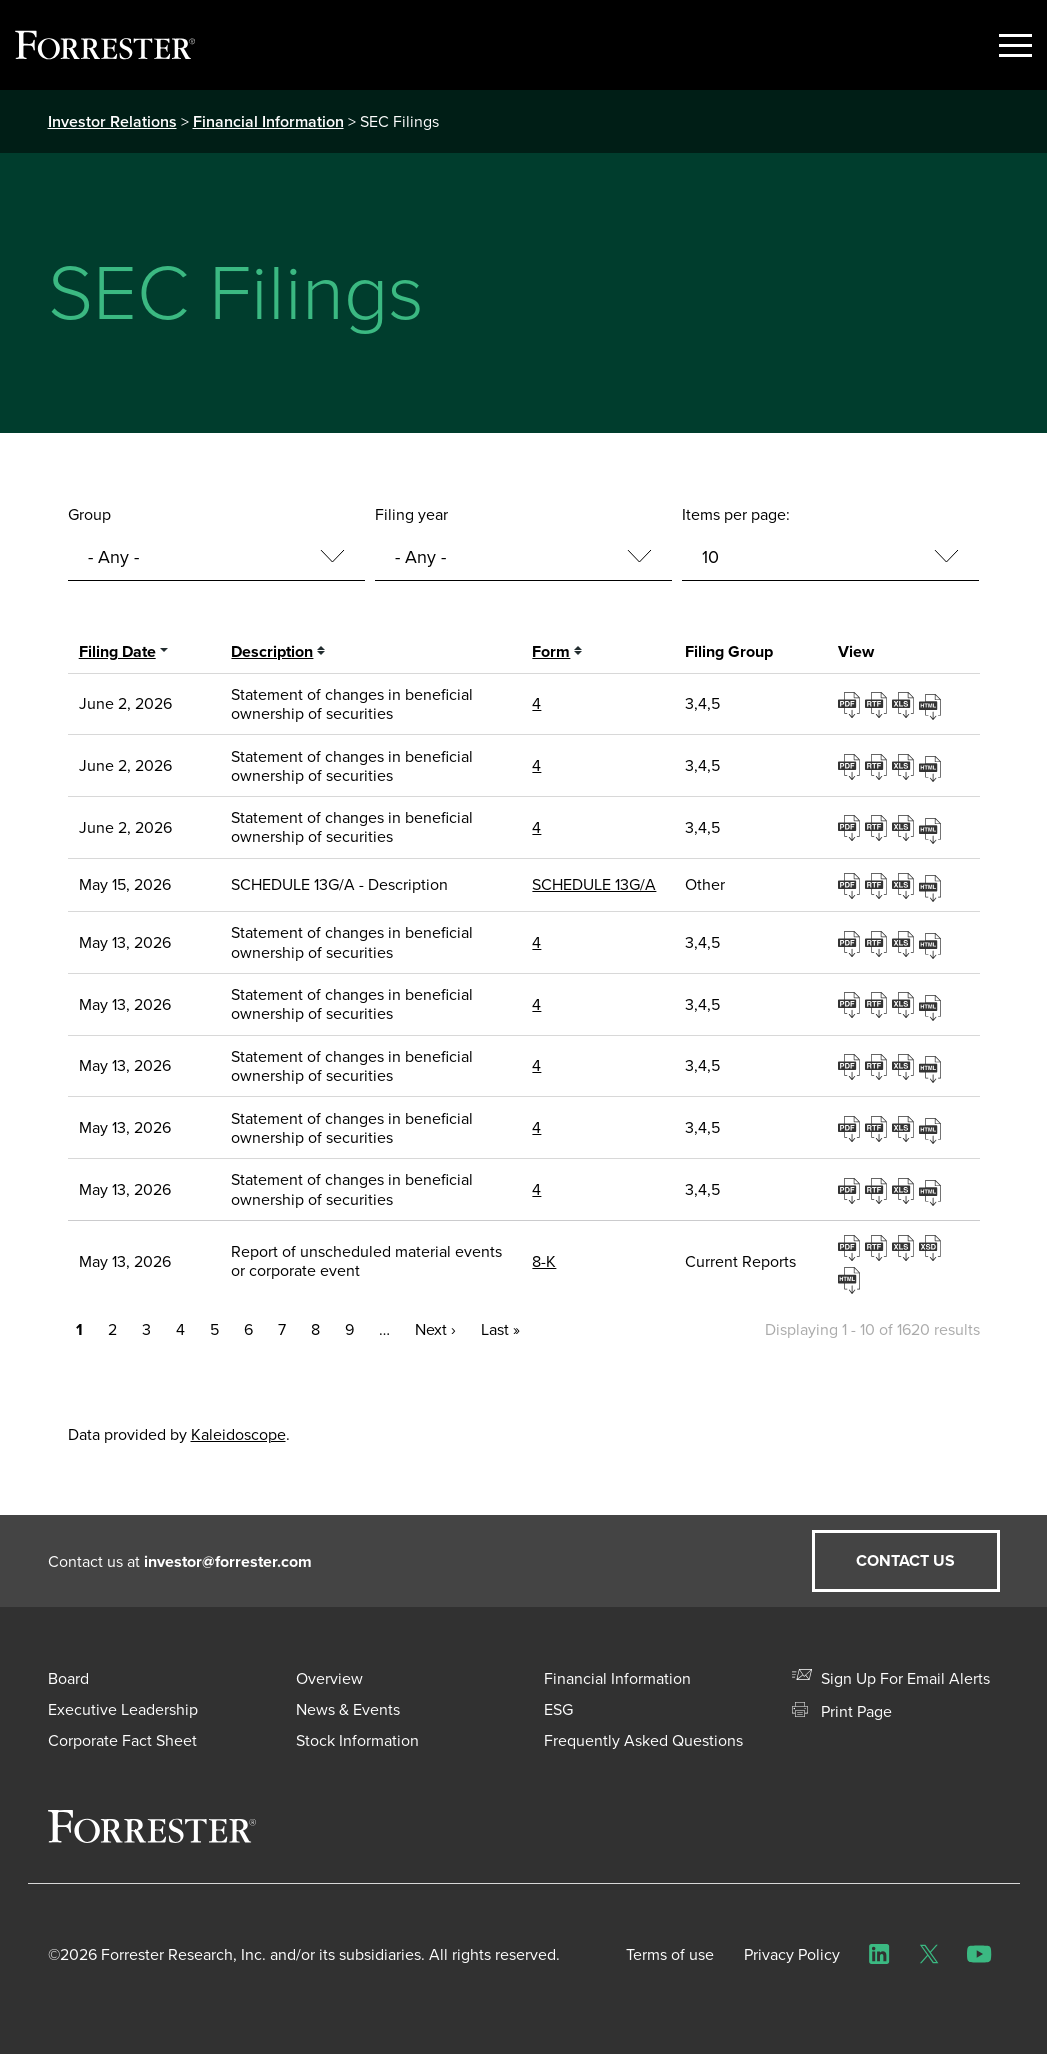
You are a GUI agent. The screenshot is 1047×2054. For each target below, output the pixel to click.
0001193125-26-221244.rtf (878, 943)
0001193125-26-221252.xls (905, 1004)
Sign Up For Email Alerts (891, 1678)
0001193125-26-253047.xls (905, 827)
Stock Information (357, 1740)
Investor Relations (112, 121)
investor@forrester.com (228, 1561)
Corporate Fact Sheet (122, 1740)
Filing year (411, 514)
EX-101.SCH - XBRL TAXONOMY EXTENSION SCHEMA (932, 1247)
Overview (329, 1678)
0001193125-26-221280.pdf (851, 1128)
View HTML (932, 703)
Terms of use (670, 1954)
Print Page (842, 1711)
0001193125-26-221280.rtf (878, 1128)
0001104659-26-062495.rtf (878, 885)
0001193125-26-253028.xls (905, 766)
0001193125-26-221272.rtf (878, 1066)
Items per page (734, 514)
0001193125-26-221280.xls (905, 1128)
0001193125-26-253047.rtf (878, 827)
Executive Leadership (123, 1709)
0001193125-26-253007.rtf (878, 704)
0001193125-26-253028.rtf (878, 766)
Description (272, 651)
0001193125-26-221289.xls (905, 1190)
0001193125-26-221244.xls (905, 943)
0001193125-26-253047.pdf (851, 827)
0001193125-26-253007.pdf (851, 704)
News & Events (348, 1709)
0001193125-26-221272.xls (905, 1066)
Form (551, 651)
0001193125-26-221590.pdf (851, 1247)
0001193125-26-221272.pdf (851, 1066)
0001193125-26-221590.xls (905, 1247)
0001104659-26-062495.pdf (851, 885)
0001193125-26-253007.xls (905, 704)
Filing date (117, 651)
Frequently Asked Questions (643, 1740)
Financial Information (268, 121)
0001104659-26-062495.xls (905, 885)
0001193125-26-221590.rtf (878, 1247)
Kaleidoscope (238, 1434)
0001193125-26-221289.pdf (851, 1190)
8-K (544, 1261)
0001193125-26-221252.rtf (878, 1004)
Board (68, 1678)
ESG (558, 1709)
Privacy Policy (792, 1954)
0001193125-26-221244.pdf (851, 943)
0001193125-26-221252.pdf (851, 1004)
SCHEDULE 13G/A (594, 884)
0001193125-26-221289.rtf (878, 1190)
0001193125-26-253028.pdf (851, 766)
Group (89, 514)
